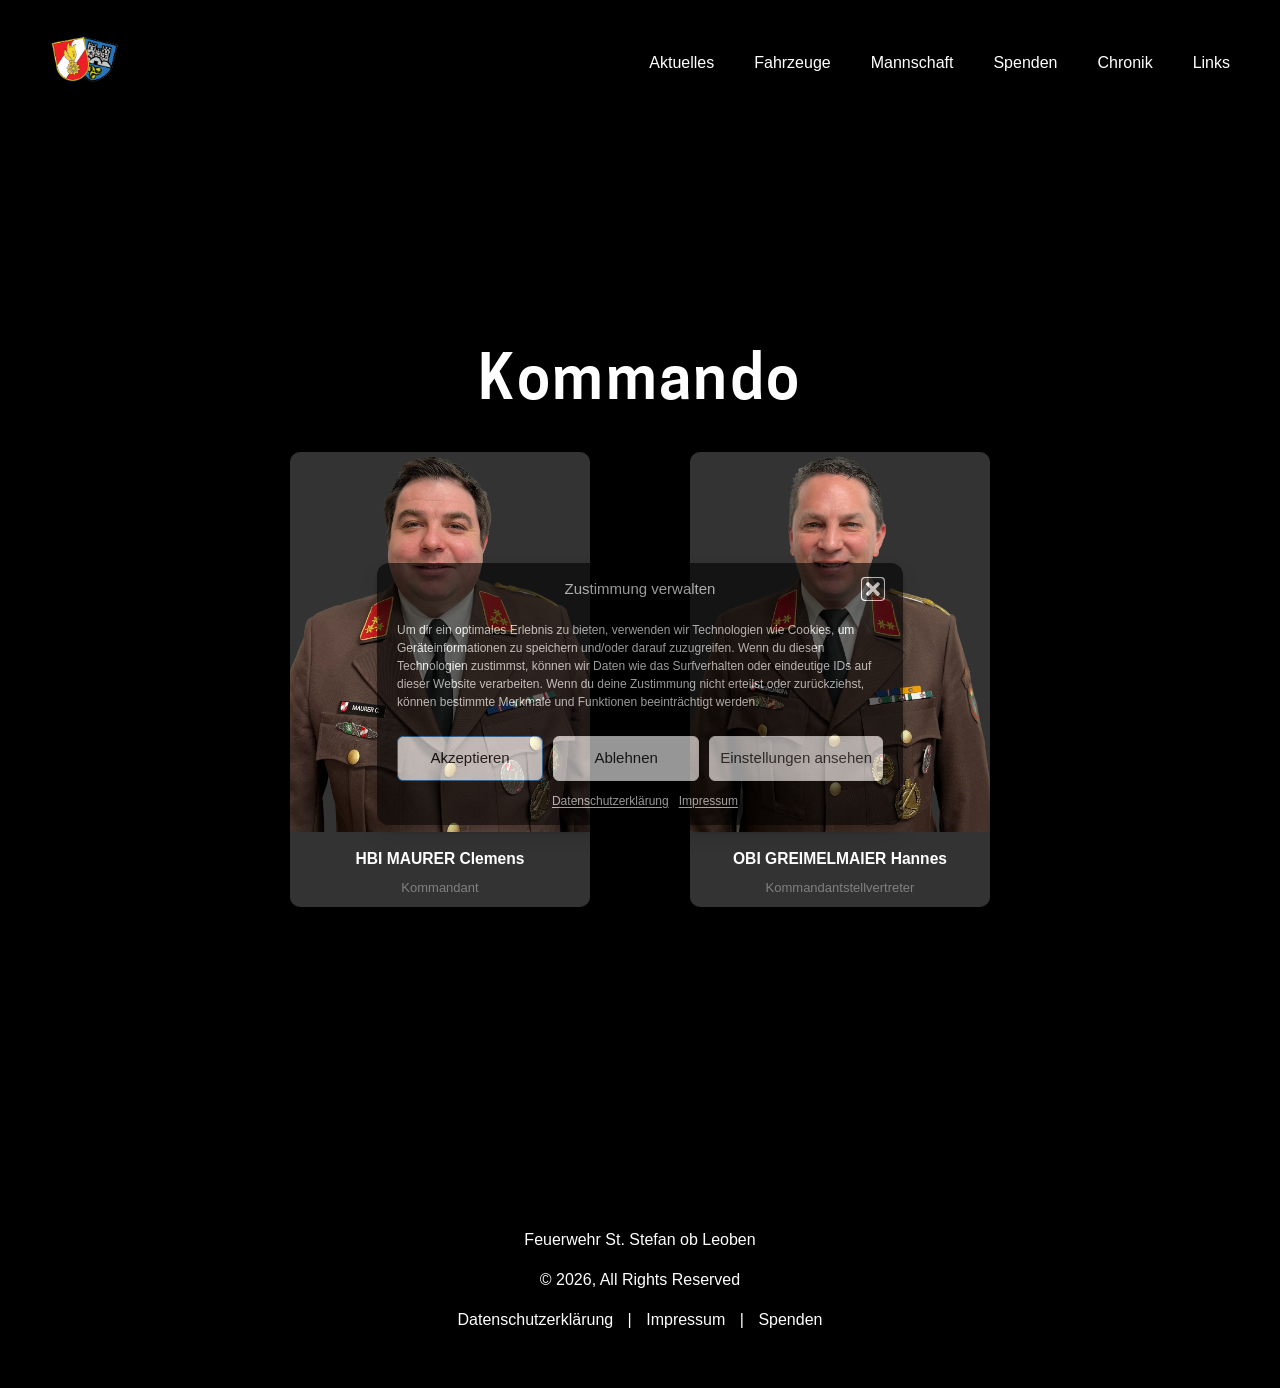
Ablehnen (625, 757)
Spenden (1025, 62)
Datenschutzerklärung (610, 801)
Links (1211, 62)
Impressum (708, 801)
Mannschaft (912, 62)
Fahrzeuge (792, 62)
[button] (873, 589)
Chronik (1125, 62)
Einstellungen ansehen (796, 757)
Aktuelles (681, 62)
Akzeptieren (469, 757)
